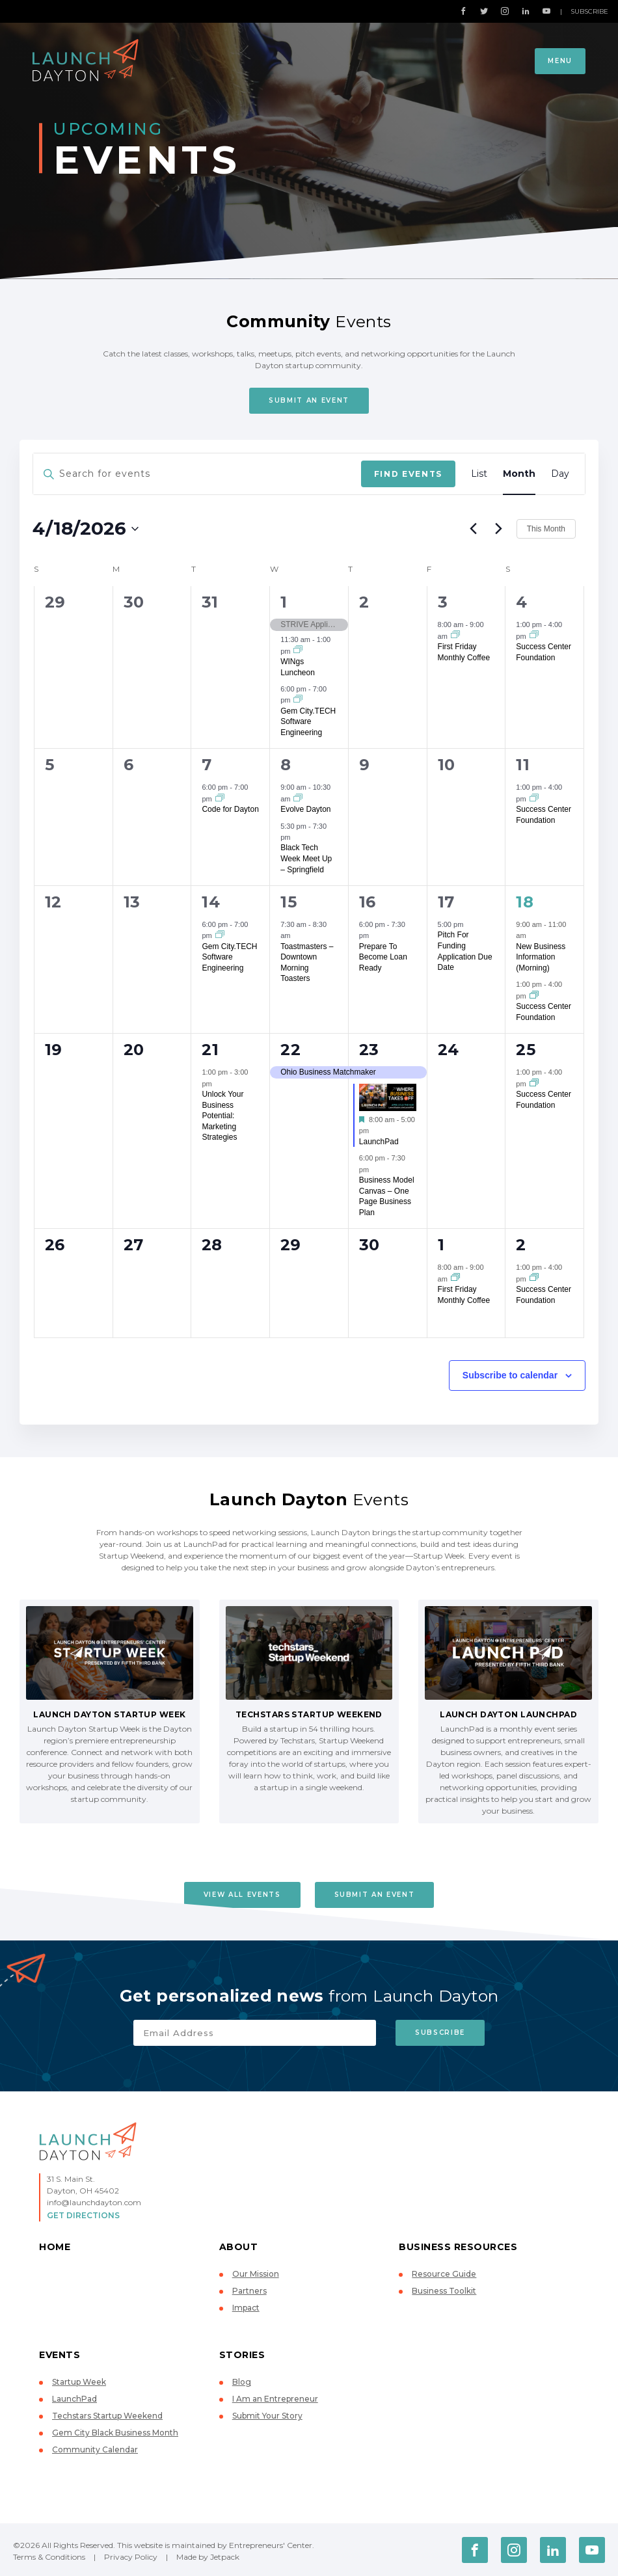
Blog (241, 2382)
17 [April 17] (446, 901)
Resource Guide (444, 2274)
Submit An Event (309, 400)
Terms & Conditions (49, 2557)
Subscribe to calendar (510, 1375)
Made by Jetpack (207, 2557)
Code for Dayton (230, 809)
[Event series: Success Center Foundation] (534, 635)
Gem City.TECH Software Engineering (308, 721)
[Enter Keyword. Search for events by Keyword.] (197, 473)
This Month (546, 528)
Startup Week (79, 2382)
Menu (560, 61)
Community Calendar (95, 2449)
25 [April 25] (525, 1049)
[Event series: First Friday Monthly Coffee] (455, 635)
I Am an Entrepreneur (275, 2399)
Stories (242, 2355)
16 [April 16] (367, 901)
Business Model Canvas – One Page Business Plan (386, 1196)
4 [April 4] (521, 602)
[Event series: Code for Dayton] (219, 799)
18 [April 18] (524, 901)
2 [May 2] (521, 1244)
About (238, 2247)
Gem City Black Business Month (115, 2432)
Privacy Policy (130, 2557)
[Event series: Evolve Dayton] (297, 799)
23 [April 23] (369, 1049)
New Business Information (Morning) (540, 957)
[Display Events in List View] (479, 473)
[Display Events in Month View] (519, 473)
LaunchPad (379, 1141)
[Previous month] (473, 529)
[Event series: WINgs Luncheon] (297, 650)
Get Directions (83, 2215)
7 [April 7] (206, 764)
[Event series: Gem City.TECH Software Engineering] (297, 700)
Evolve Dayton (305, 809)
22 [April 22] (290, 1049)
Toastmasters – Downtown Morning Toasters (306, 963)
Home (54, 2247)
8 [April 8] (285, 764)
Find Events (408, 474)
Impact (246, 2308)
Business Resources (458, 2247)
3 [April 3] (443, 602)
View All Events (242, 1894)
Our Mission (255, 2274)
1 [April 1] (283, 602)
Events (59, 2355)
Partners (249, 2291)
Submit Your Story (267, 2416)
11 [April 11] (523, 764)
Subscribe (589, 11)
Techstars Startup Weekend (107, 2416)
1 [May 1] (441, 1244)
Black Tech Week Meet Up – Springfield (306, 858)
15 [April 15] (288, 901)
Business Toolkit (444, 2291)
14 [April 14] (211, 901)
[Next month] (499, 529)
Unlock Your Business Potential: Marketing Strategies (222, 1116)
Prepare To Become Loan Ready (383, 957)
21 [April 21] (210, 1049)
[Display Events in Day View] (560, 473)
